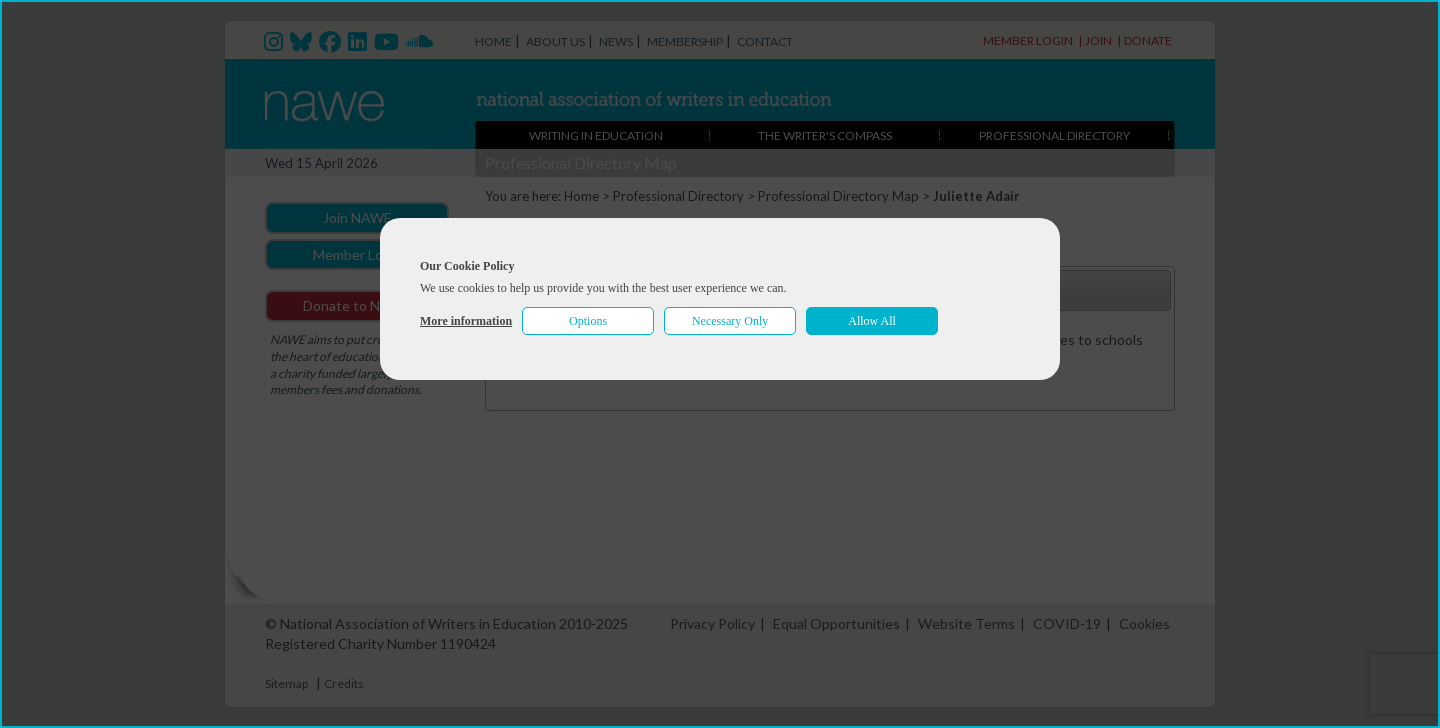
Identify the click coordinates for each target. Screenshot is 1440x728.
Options (588, 321)
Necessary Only (730, 321)
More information (466, 321)
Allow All (872, 321)
